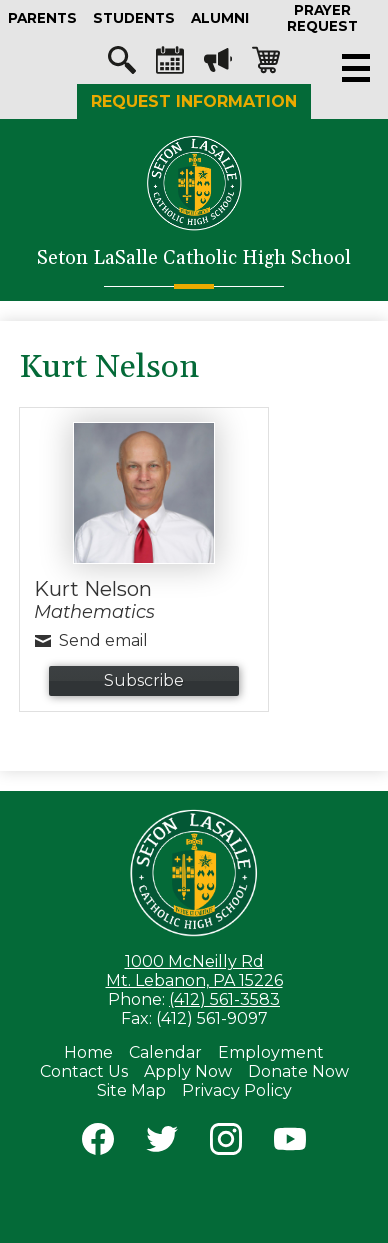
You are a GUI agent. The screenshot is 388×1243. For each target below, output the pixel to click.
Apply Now (188, 1071)
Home (88, 1052)
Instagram (226, 1143)
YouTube (290, 1143)
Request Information (194, 101)
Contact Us (84, 1071)
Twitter (162, 1143)
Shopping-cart (266, 65)
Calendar (170, 65)
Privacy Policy (237, 1090)
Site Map (131, 1090)
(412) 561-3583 (224, 999)
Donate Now (298, 1071)
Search (122, 65)
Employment (271, 1052)
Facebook (98, 1143)
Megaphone (218, 65)
